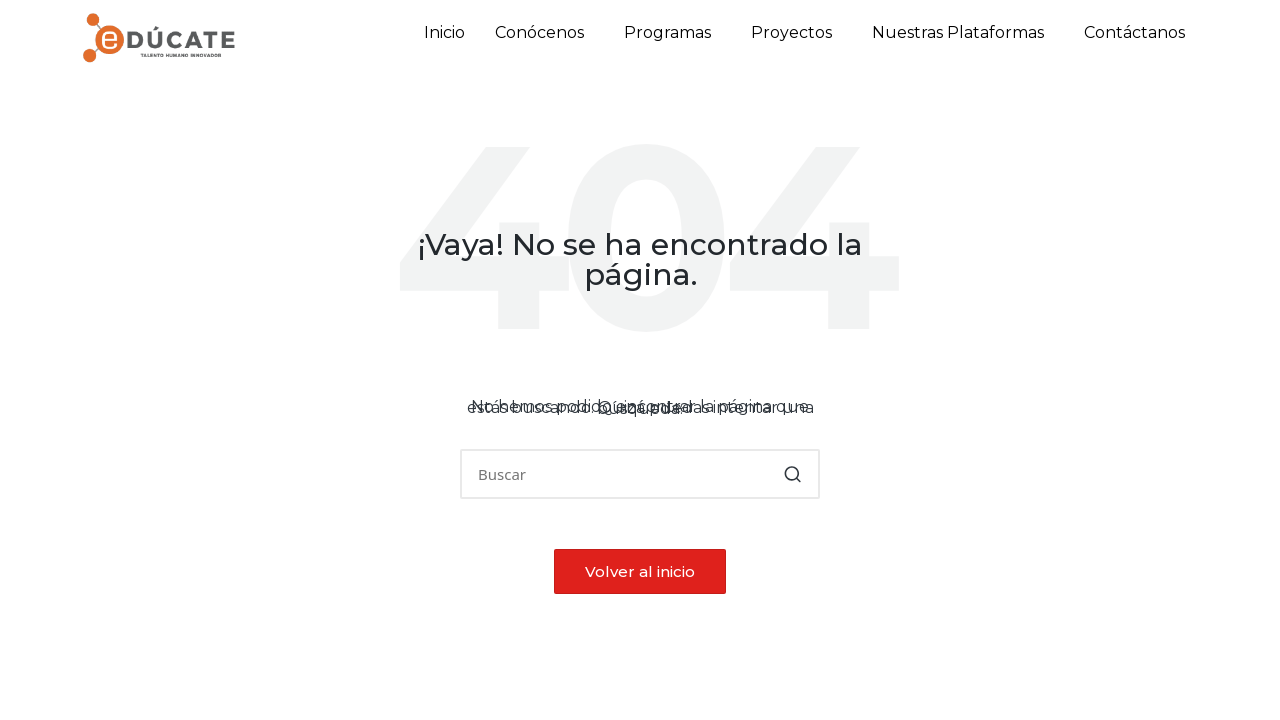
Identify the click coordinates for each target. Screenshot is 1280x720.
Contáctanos (1134, 32)
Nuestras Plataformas (958, 32)
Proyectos (791, 32)
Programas (667, 32)
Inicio (444, 32)
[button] (544, 33)
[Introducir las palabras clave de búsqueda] (640, 474)
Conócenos (539, 32)
